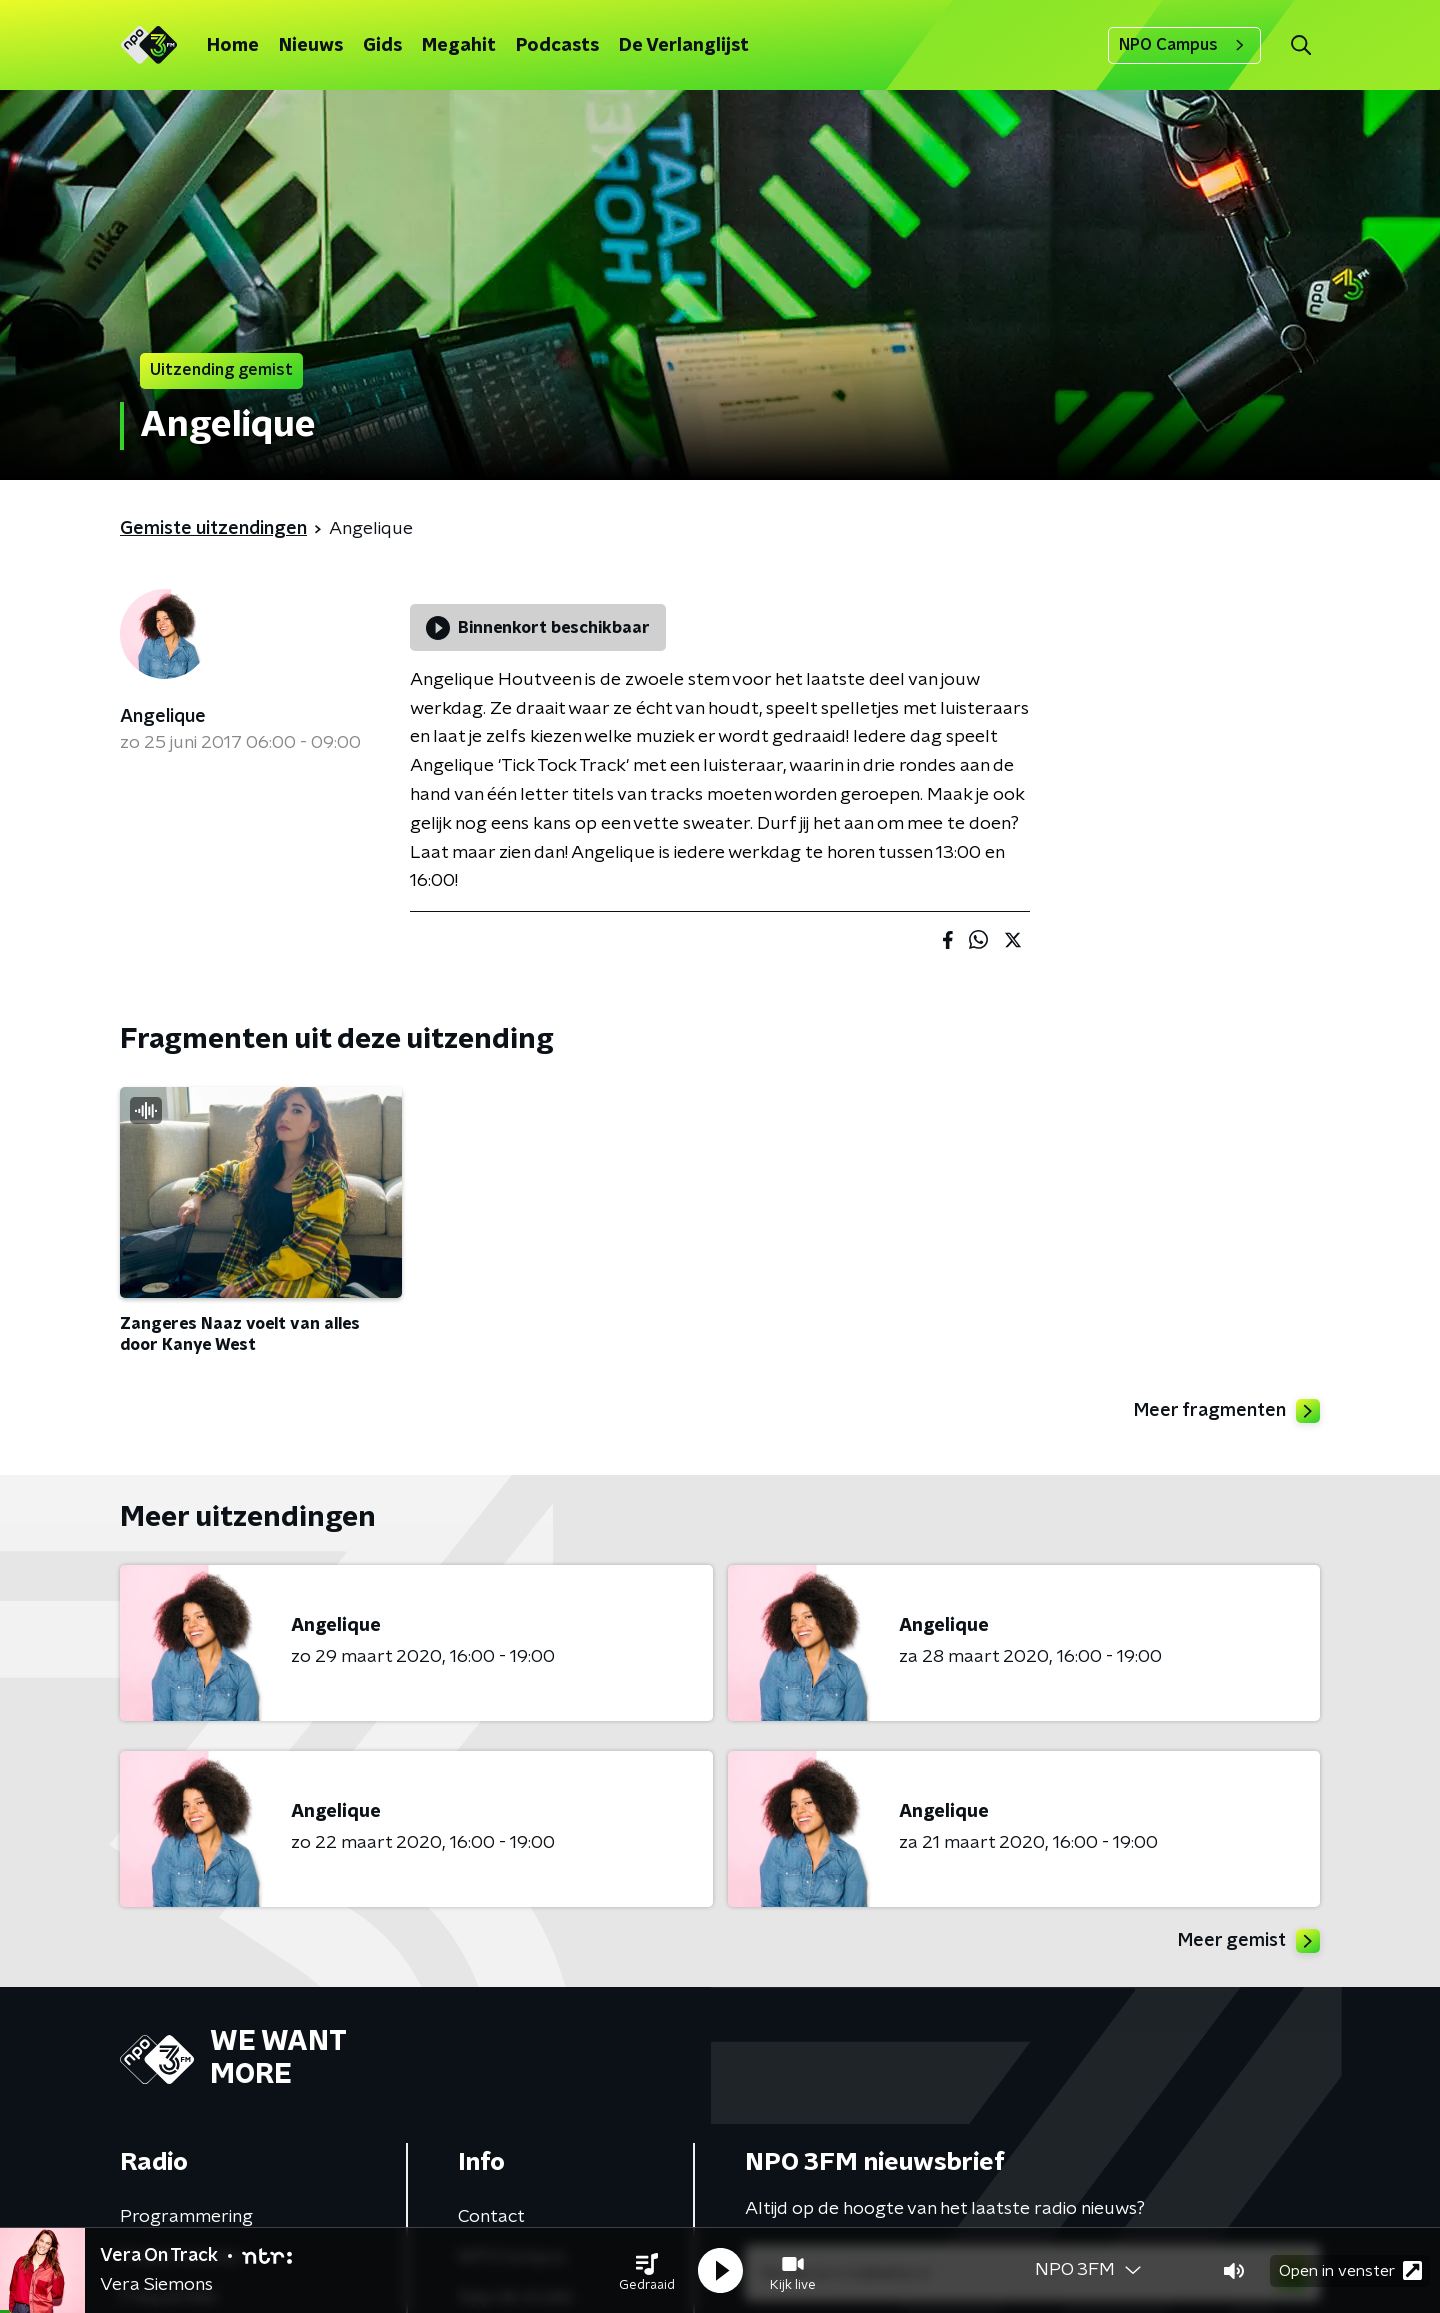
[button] (647, 2271)
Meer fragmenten (1227, 1411)
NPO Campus (1184, 45)
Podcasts (557, 46)
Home (233, 46)
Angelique (163, 717)
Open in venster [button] (1350, 2270)
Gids (382, 46)
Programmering (186, 2217)
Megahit (459, 46)
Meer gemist (1249, 1941)
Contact (491, 2217)
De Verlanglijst (684, 46)
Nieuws (311, 46)
